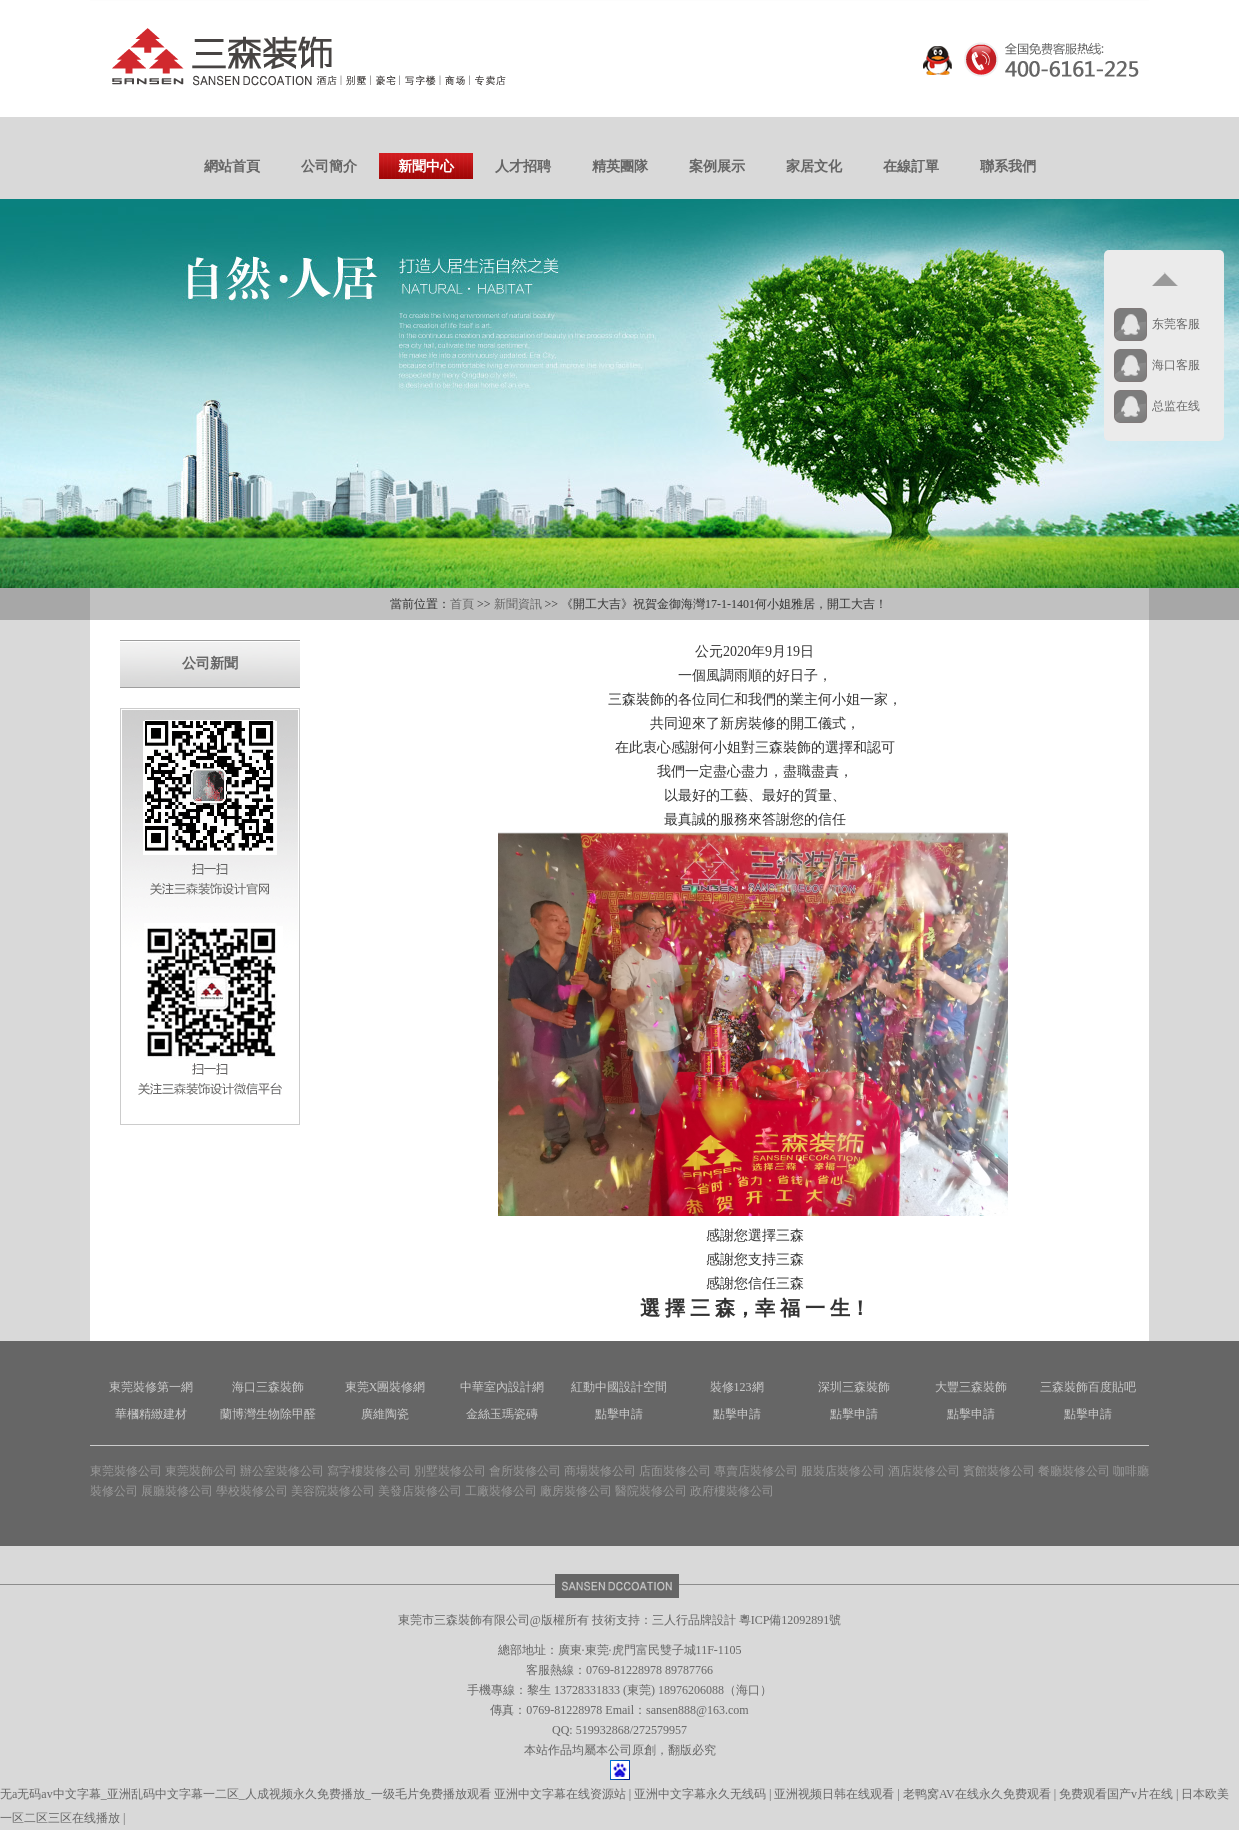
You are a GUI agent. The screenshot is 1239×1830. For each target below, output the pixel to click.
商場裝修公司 (600, 1471)
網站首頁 (232, 166)
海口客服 (1176, 365)
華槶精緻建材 (151, 1414)
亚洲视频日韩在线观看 (835, 1794)
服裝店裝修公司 (843, 1471)
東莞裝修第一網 (151, 1387)
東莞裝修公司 (126, 1471)
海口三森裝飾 (268, 1387)
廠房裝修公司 (576, 1491)
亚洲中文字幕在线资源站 (561, 1794)
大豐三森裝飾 (971, 1387)
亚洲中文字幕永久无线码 (701, 1794)
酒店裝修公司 (924, 1471)
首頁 (462, 604)
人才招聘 (523, 166)
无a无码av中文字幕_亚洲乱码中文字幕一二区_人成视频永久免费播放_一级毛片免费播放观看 (245, 1794)
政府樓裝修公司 (732, 1491)
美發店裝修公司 (420, 1491)
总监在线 (1176, 406)
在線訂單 (911, 166)
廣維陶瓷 (385, 1414)
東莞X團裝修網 (385, 1387)
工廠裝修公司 (501, 1491)
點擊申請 (619, 1414)
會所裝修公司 (525, 1471)
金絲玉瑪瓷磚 (502, 1414)
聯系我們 (1008, 166)
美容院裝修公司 (333, 1491)
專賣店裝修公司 (756, 1471)
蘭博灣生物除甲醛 (268, 1414)
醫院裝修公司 (651, 1491)
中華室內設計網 (502, 1387)
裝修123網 (737, 1387)
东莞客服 (1176, 324)
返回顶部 (1164, 280)
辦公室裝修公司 (282, 1471)
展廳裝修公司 (177, 1491)
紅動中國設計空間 (619, 1387)
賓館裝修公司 (999, 1471)
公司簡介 (329, 166)
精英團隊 (620, 166)
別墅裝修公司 (450, 1471)
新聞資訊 (518, 604)
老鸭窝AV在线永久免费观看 (978, 1794)
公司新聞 (210, 663)
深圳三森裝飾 (854, 1387)
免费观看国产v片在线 (1117, 1794)
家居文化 (814, 166)
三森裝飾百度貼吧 (1088, 1387)
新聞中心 (426, 166)
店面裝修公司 (675, 1471)
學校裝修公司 (252, 1491)
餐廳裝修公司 (1074, 1471)
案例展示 (717, 166)
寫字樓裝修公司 (369, 1471)
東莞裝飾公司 (201, 1471)
